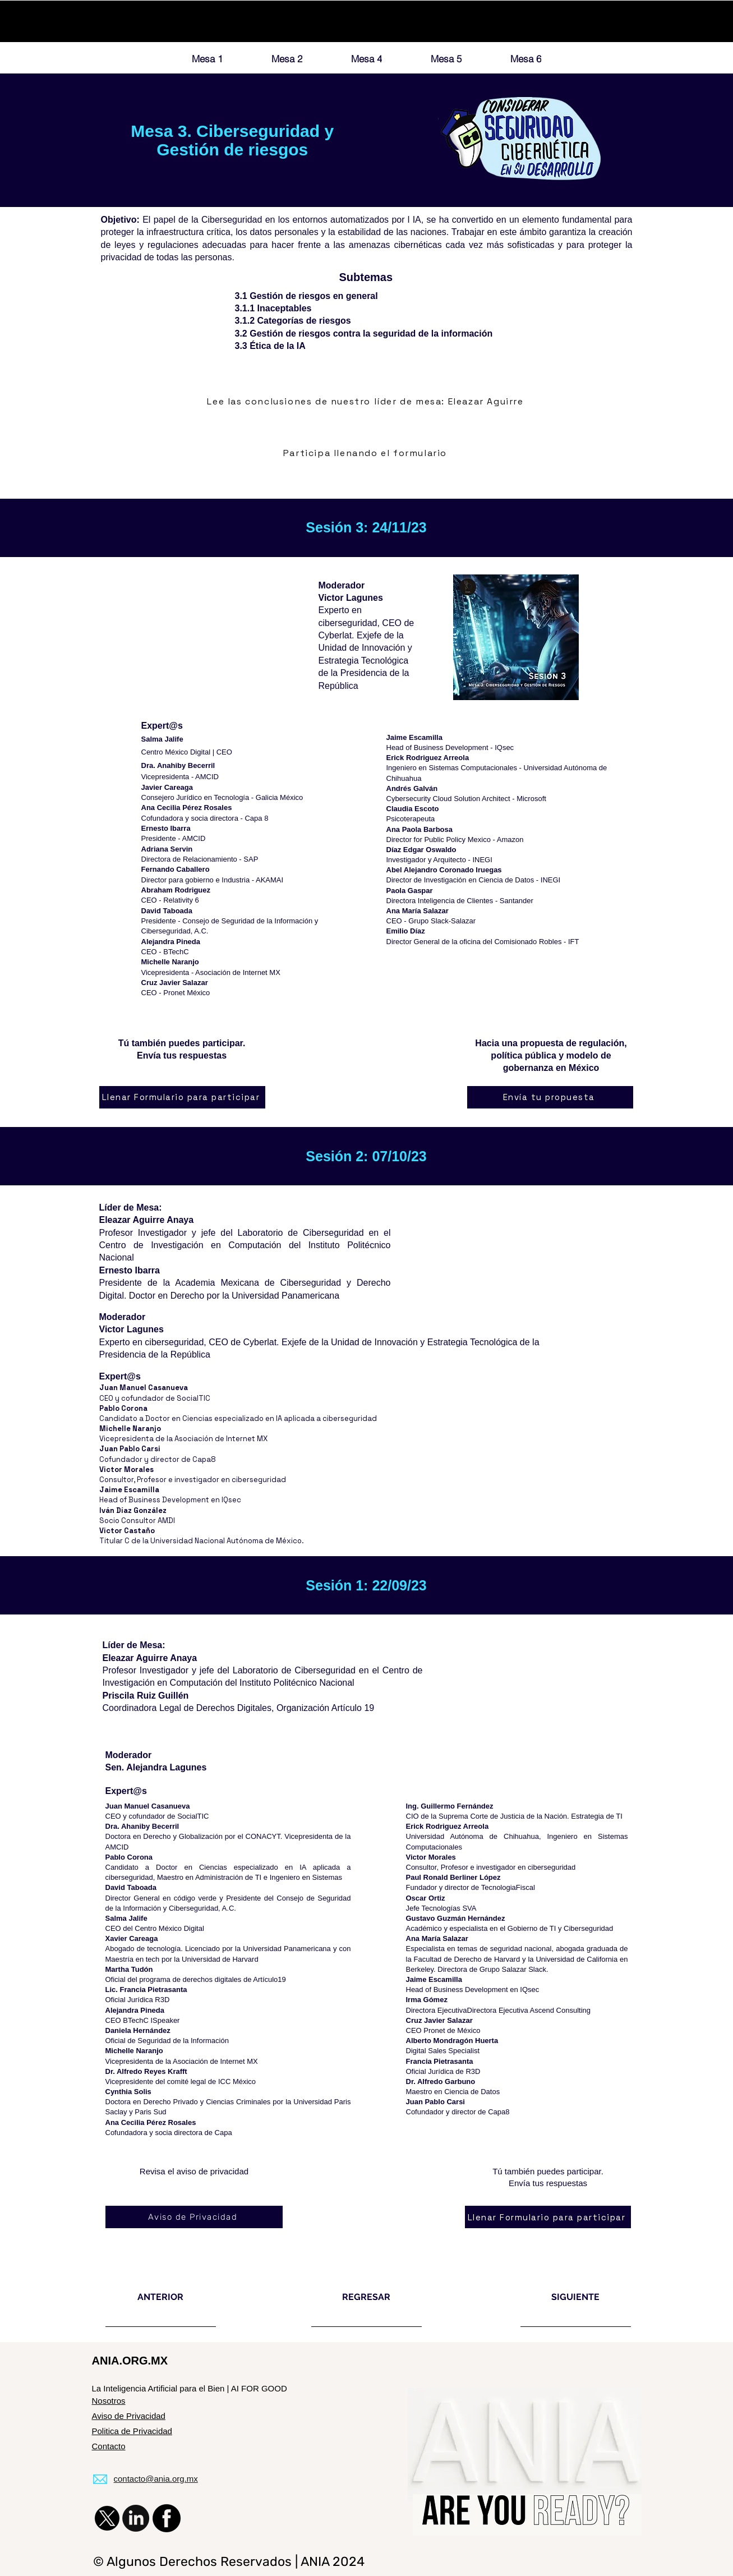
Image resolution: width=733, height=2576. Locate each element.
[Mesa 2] (287, 58)
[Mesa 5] (446, 58)
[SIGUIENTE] (575, 2297)
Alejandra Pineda (134, 2010)
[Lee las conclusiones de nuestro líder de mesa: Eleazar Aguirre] (367, 401)
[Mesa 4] (367, 58)
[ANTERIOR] (160, 2297)
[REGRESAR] (366, 2297)
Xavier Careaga (131, 1938)
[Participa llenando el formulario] (366, 453)
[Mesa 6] (526, 58)
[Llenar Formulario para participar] (182, 1097)
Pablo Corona (123, 1408)
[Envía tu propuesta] (550, 1097)
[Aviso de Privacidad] (194, 2217)
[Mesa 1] (207, 58)
